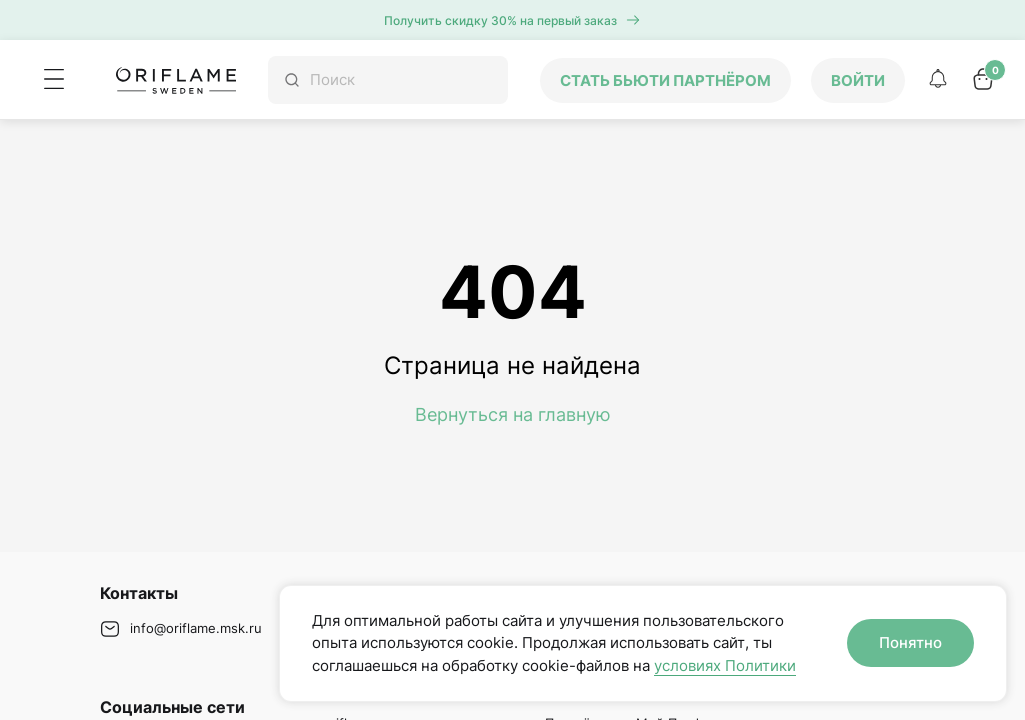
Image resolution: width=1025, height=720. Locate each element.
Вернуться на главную (513, 414)
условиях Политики (725, 665)
